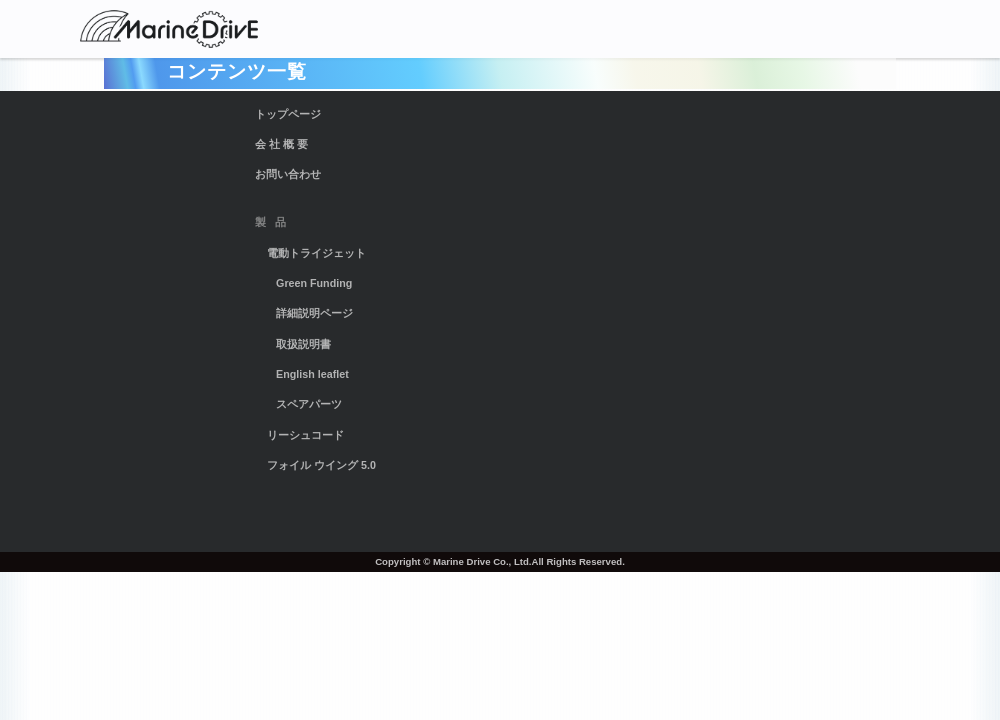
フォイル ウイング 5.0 (321, 465)
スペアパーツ (309, 404)
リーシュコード (305, 435)
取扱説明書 (303, 344)
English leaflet (312, 374)
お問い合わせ (288, 174)
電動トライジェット (316, 253)
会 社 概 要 (281, 144)
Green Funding (314, 283)
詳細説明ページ (314, 313)
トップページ (288, 114)
